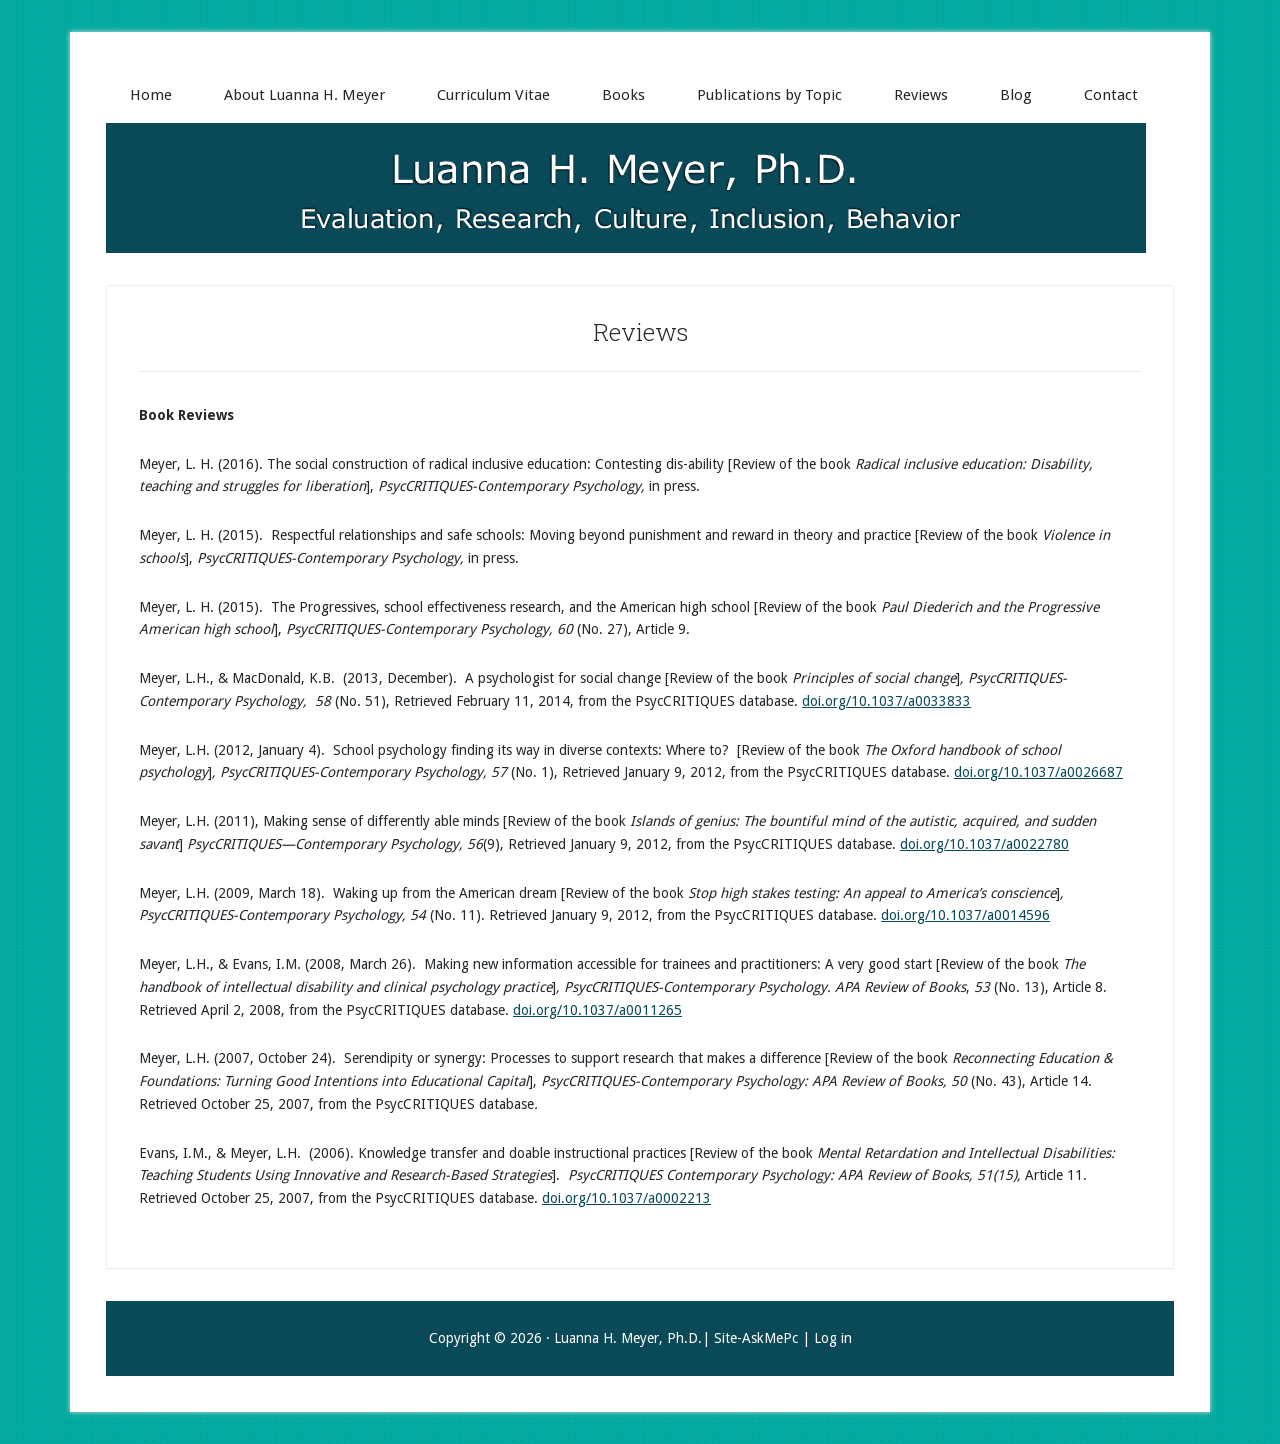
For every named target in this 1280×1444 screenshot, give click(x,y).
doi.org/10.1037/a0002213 (626, 1198)
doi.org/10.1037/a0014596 (965, 915)
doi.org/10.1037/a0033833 (886, 701)
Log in (833, 1338)
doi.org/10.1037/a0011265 (597, 1010)
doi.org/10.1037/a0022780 (984, 844)
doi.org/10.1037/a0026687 (1038, 772)
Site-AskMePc (756, 1338)
